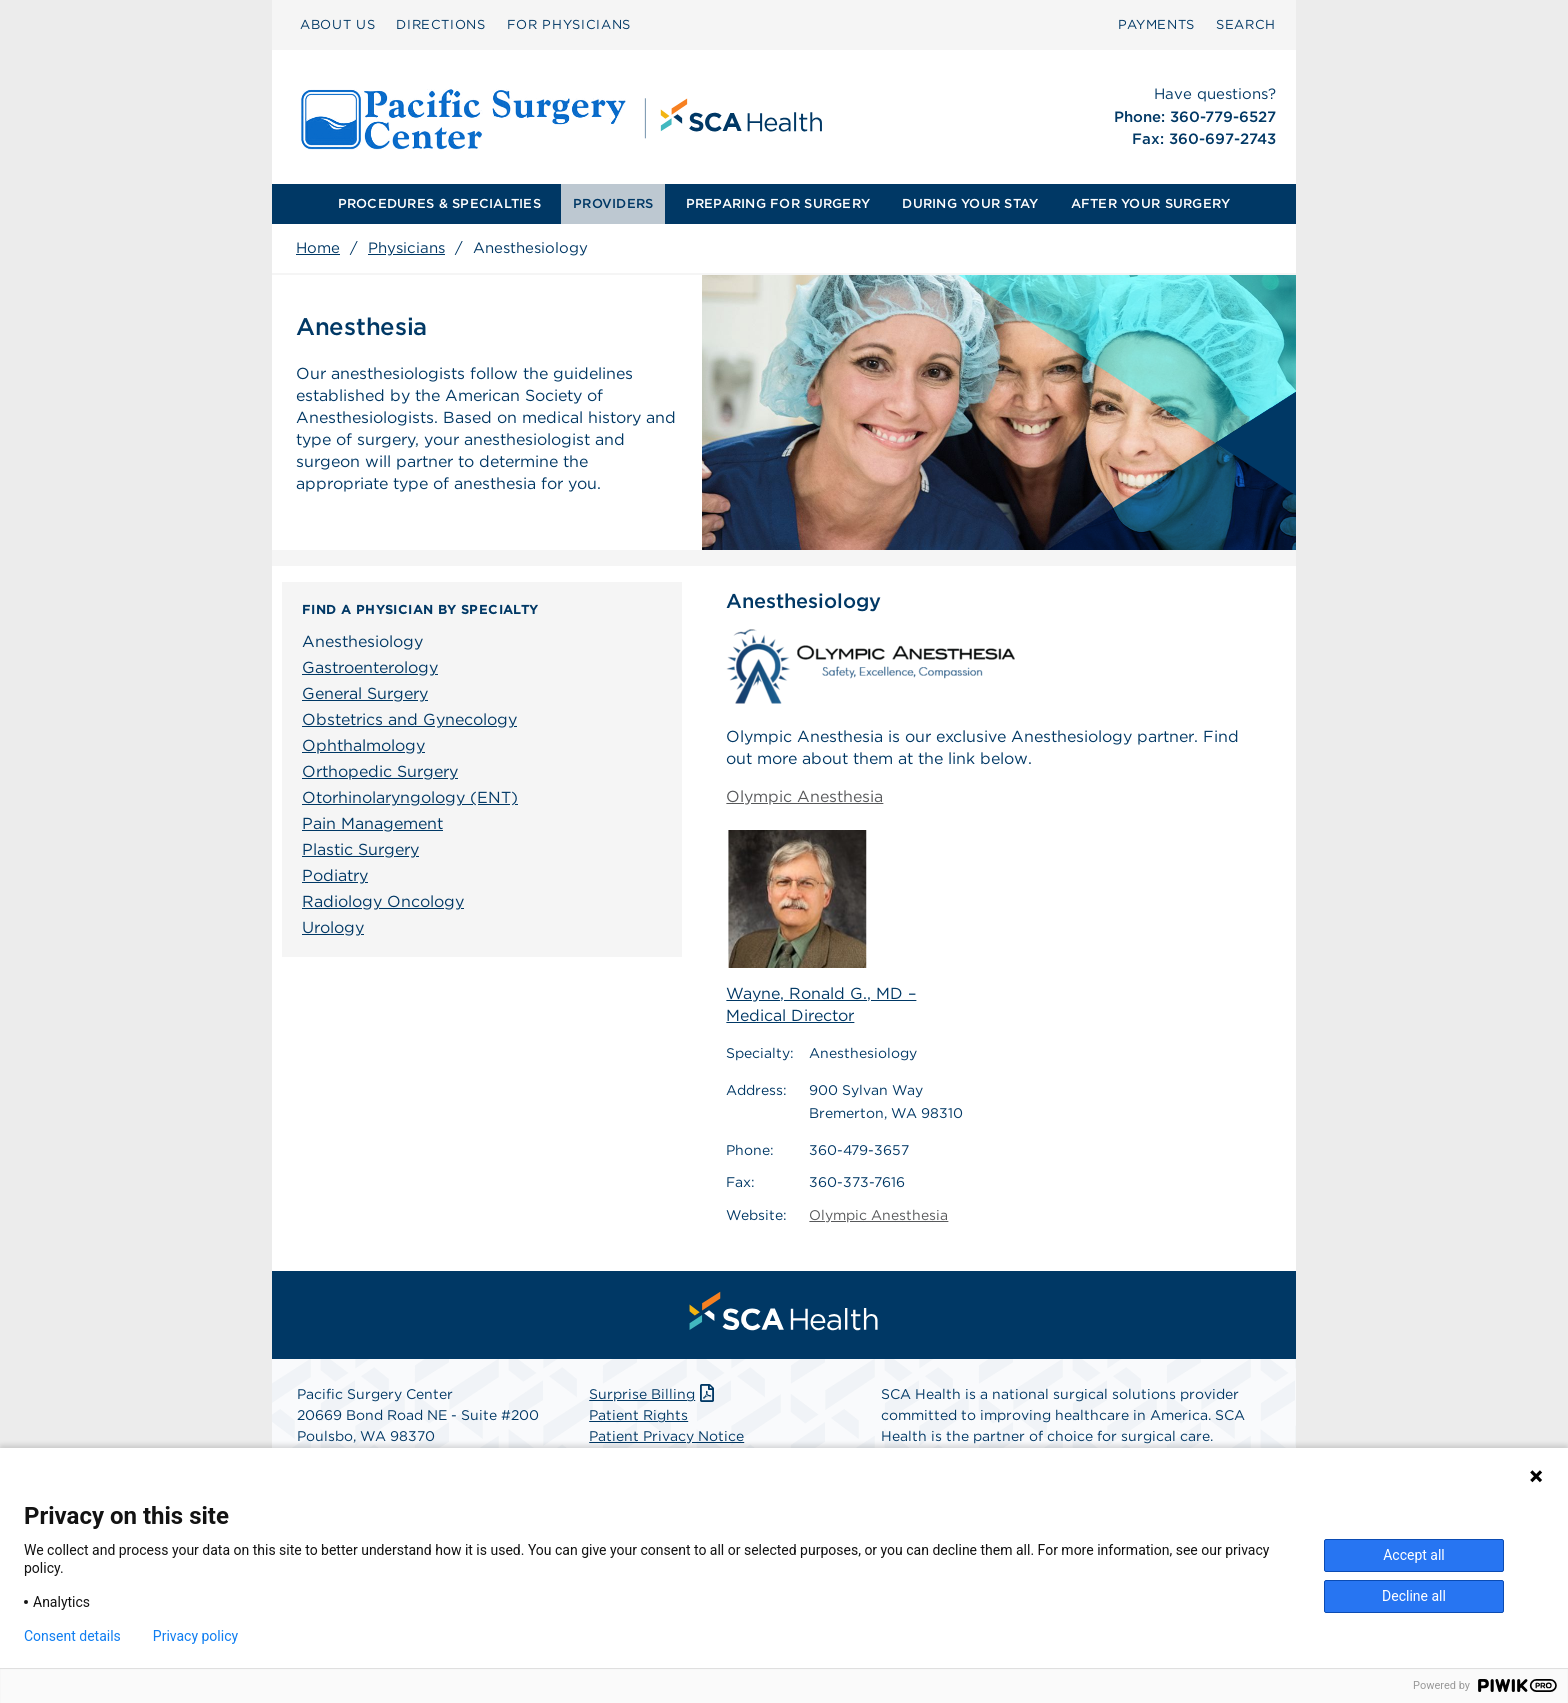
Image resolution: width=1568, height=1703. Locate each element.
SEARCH (1246, 24)
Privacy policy (195, 1636)
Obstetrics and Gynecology (409, 719)
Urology (333, 927)
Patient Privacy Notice (666, 1436)
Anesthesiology (362, 641)
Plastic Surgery (360, 849)
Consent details (72, 1636)
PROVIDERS (613, 203)
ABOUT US (337, 24)
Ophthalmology (363, 745)
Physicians (406, 248)
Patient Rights (638, 1415)
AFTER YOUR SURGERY (1151, 203)
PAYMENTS (1156, 24)
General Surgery (365, 693)
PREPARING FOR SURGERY (778, 203)
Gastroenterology (370, 667)
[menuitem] (337, 25)
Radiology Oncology (383, 901)
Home (318, 248)
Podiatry (335, 875)
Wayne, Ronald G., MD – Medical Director (821, 926)
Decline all (1414, 1596)
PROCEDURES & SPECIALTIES (439, 203)
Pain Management (372, 823)
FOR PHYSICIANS (569, 24)
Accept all (1414, 1555)
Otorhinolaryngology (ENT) (410, 797)
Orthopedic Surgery (380, 771)
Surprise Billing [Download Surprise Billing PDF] (653, 1394)
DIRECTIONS (441, 24)
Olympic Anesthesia (804, 796)
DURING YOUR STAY (970, 203)
